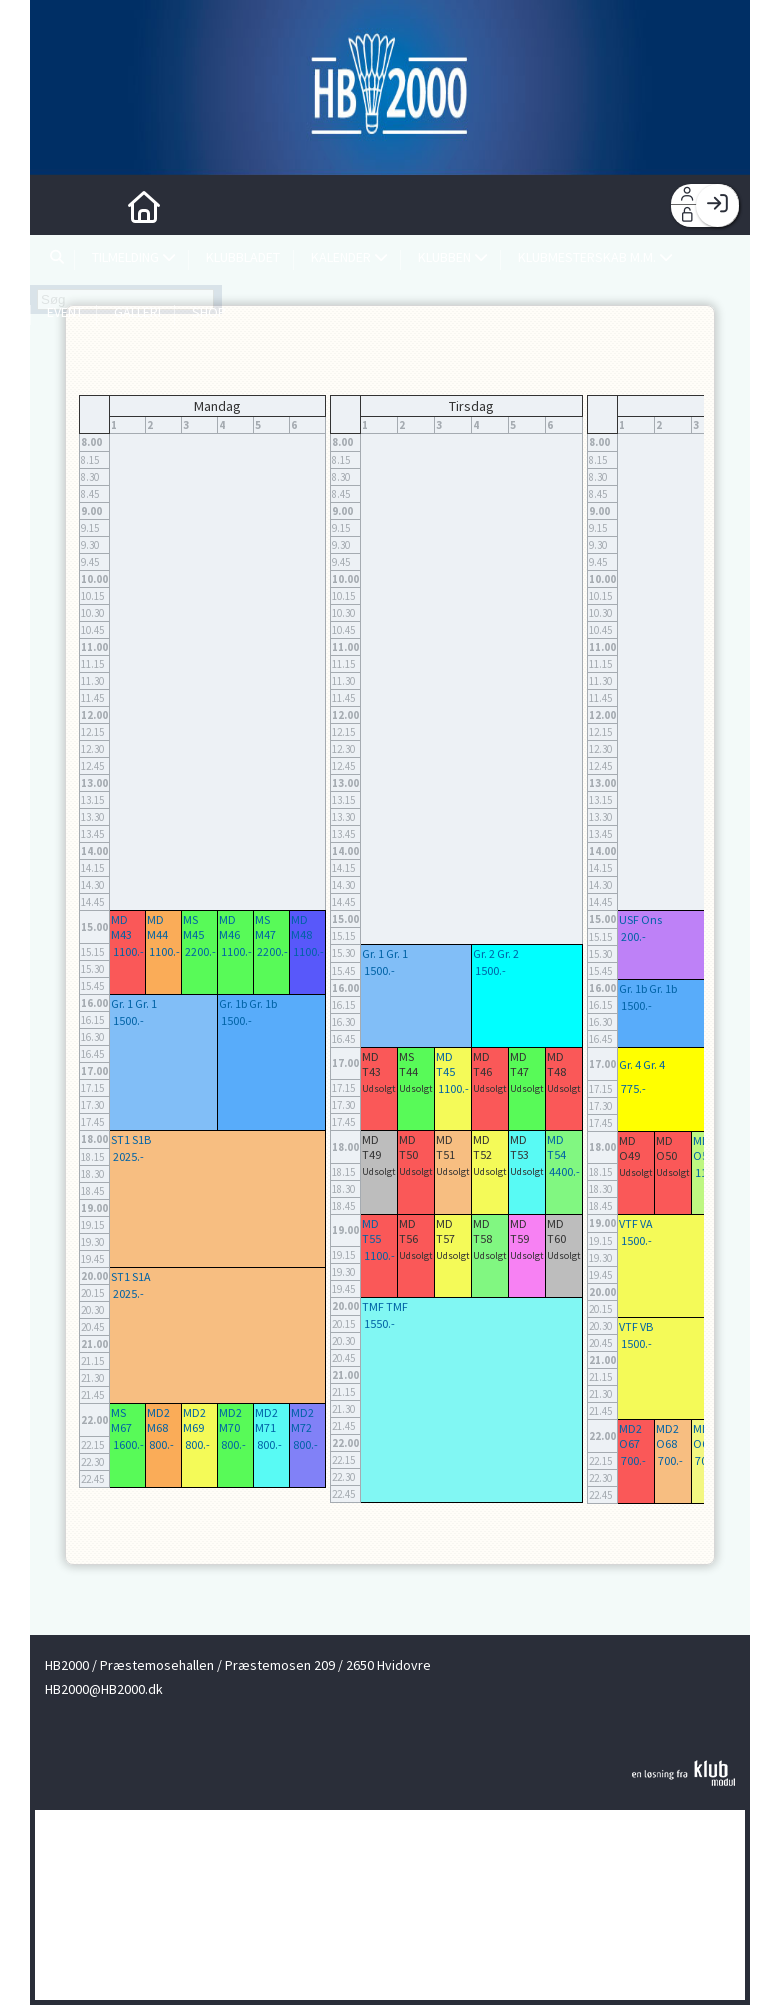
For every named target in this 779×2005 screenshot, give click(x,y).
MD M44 (157, 927)
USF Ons (640, 919)
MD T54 (556, 1147)
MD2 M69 (194, 1420)
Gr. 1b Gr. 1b (248, 1003)
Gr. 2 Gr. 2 (496, 953)
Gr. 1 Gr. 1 (134, 1003)
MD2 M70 (230, 1420)
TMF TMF (385, 1306)
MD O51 (703, 1148)
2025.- (128, 1156)
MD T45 (445, 1064)
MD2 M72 (302, 1420)
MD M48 (301, 927)
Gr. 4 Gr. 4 (642, 1064)
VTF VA (636, 1223)
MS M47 (265, 927)
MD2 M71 (266, 1420)
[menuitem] (60, 205)
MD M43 (121, 927)
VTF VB (636, 1326)
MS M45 (193, 927)
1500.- (128, 1020)
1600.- (128, 1444)
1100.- (128, 951)
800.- (161, 1444)
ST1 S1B (131, 1139)
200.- (633, 936)
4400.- (564, 1171)
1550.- (379, 1323)
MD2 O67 (630, 1436)
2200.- (200, 951)
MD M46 (229, 927)
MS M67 (121, 1420)
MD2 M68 (158, 1420)
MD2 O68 (667, 1436)
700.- (633, 1460)
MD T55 (371, 1231)
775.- (633, 1088)
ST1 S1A (131, 1276)
